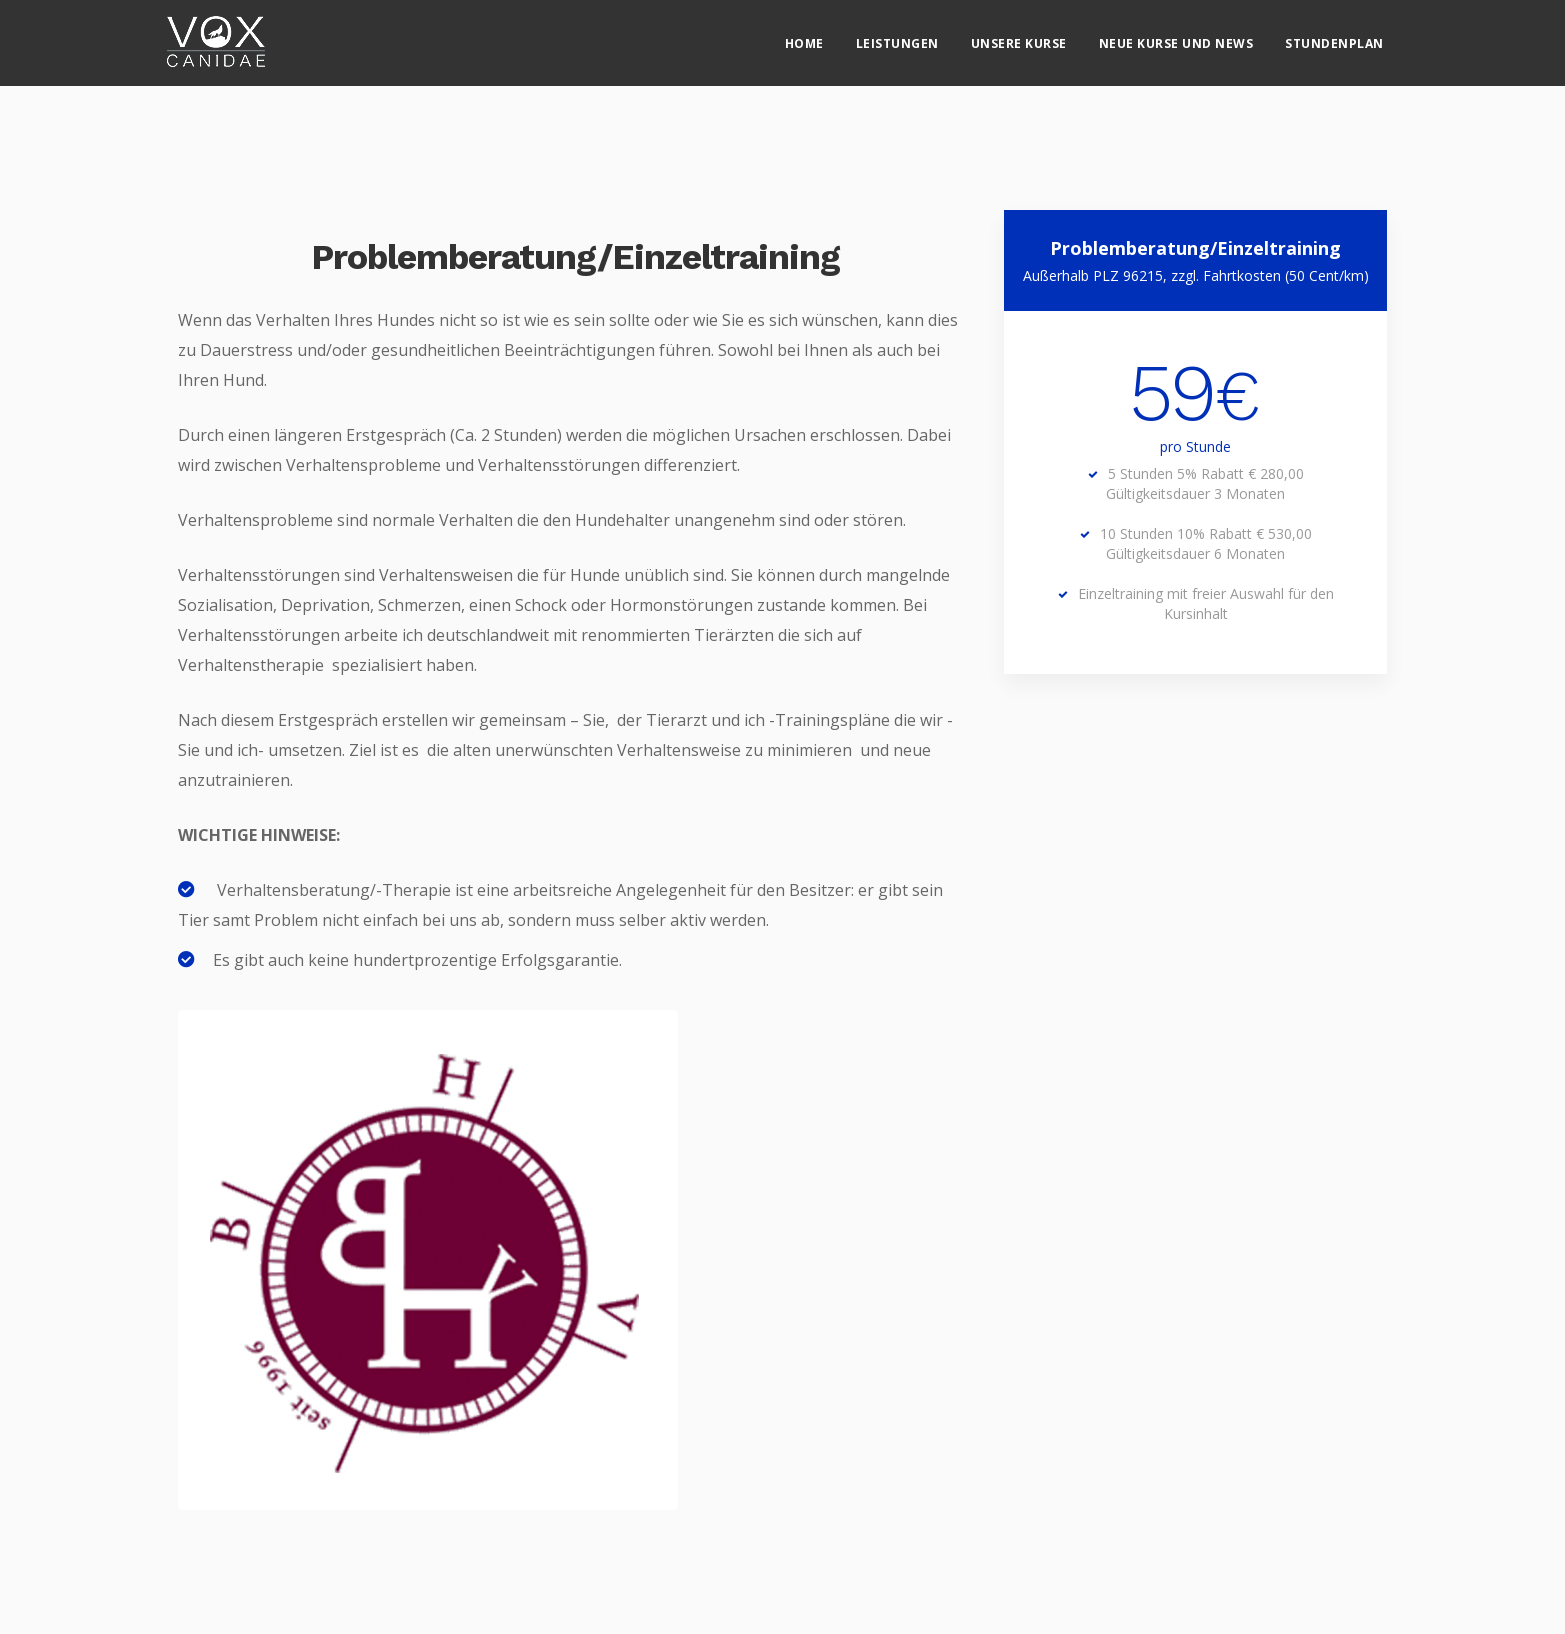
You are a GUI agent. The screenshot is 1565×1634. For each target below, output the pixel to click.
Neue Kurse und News (1176, 35)
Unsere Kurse (1019, 35)
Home (804, 35)
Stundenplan (1334, 35)
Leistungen (897, 35)
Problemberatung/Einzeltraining (575, 257)
